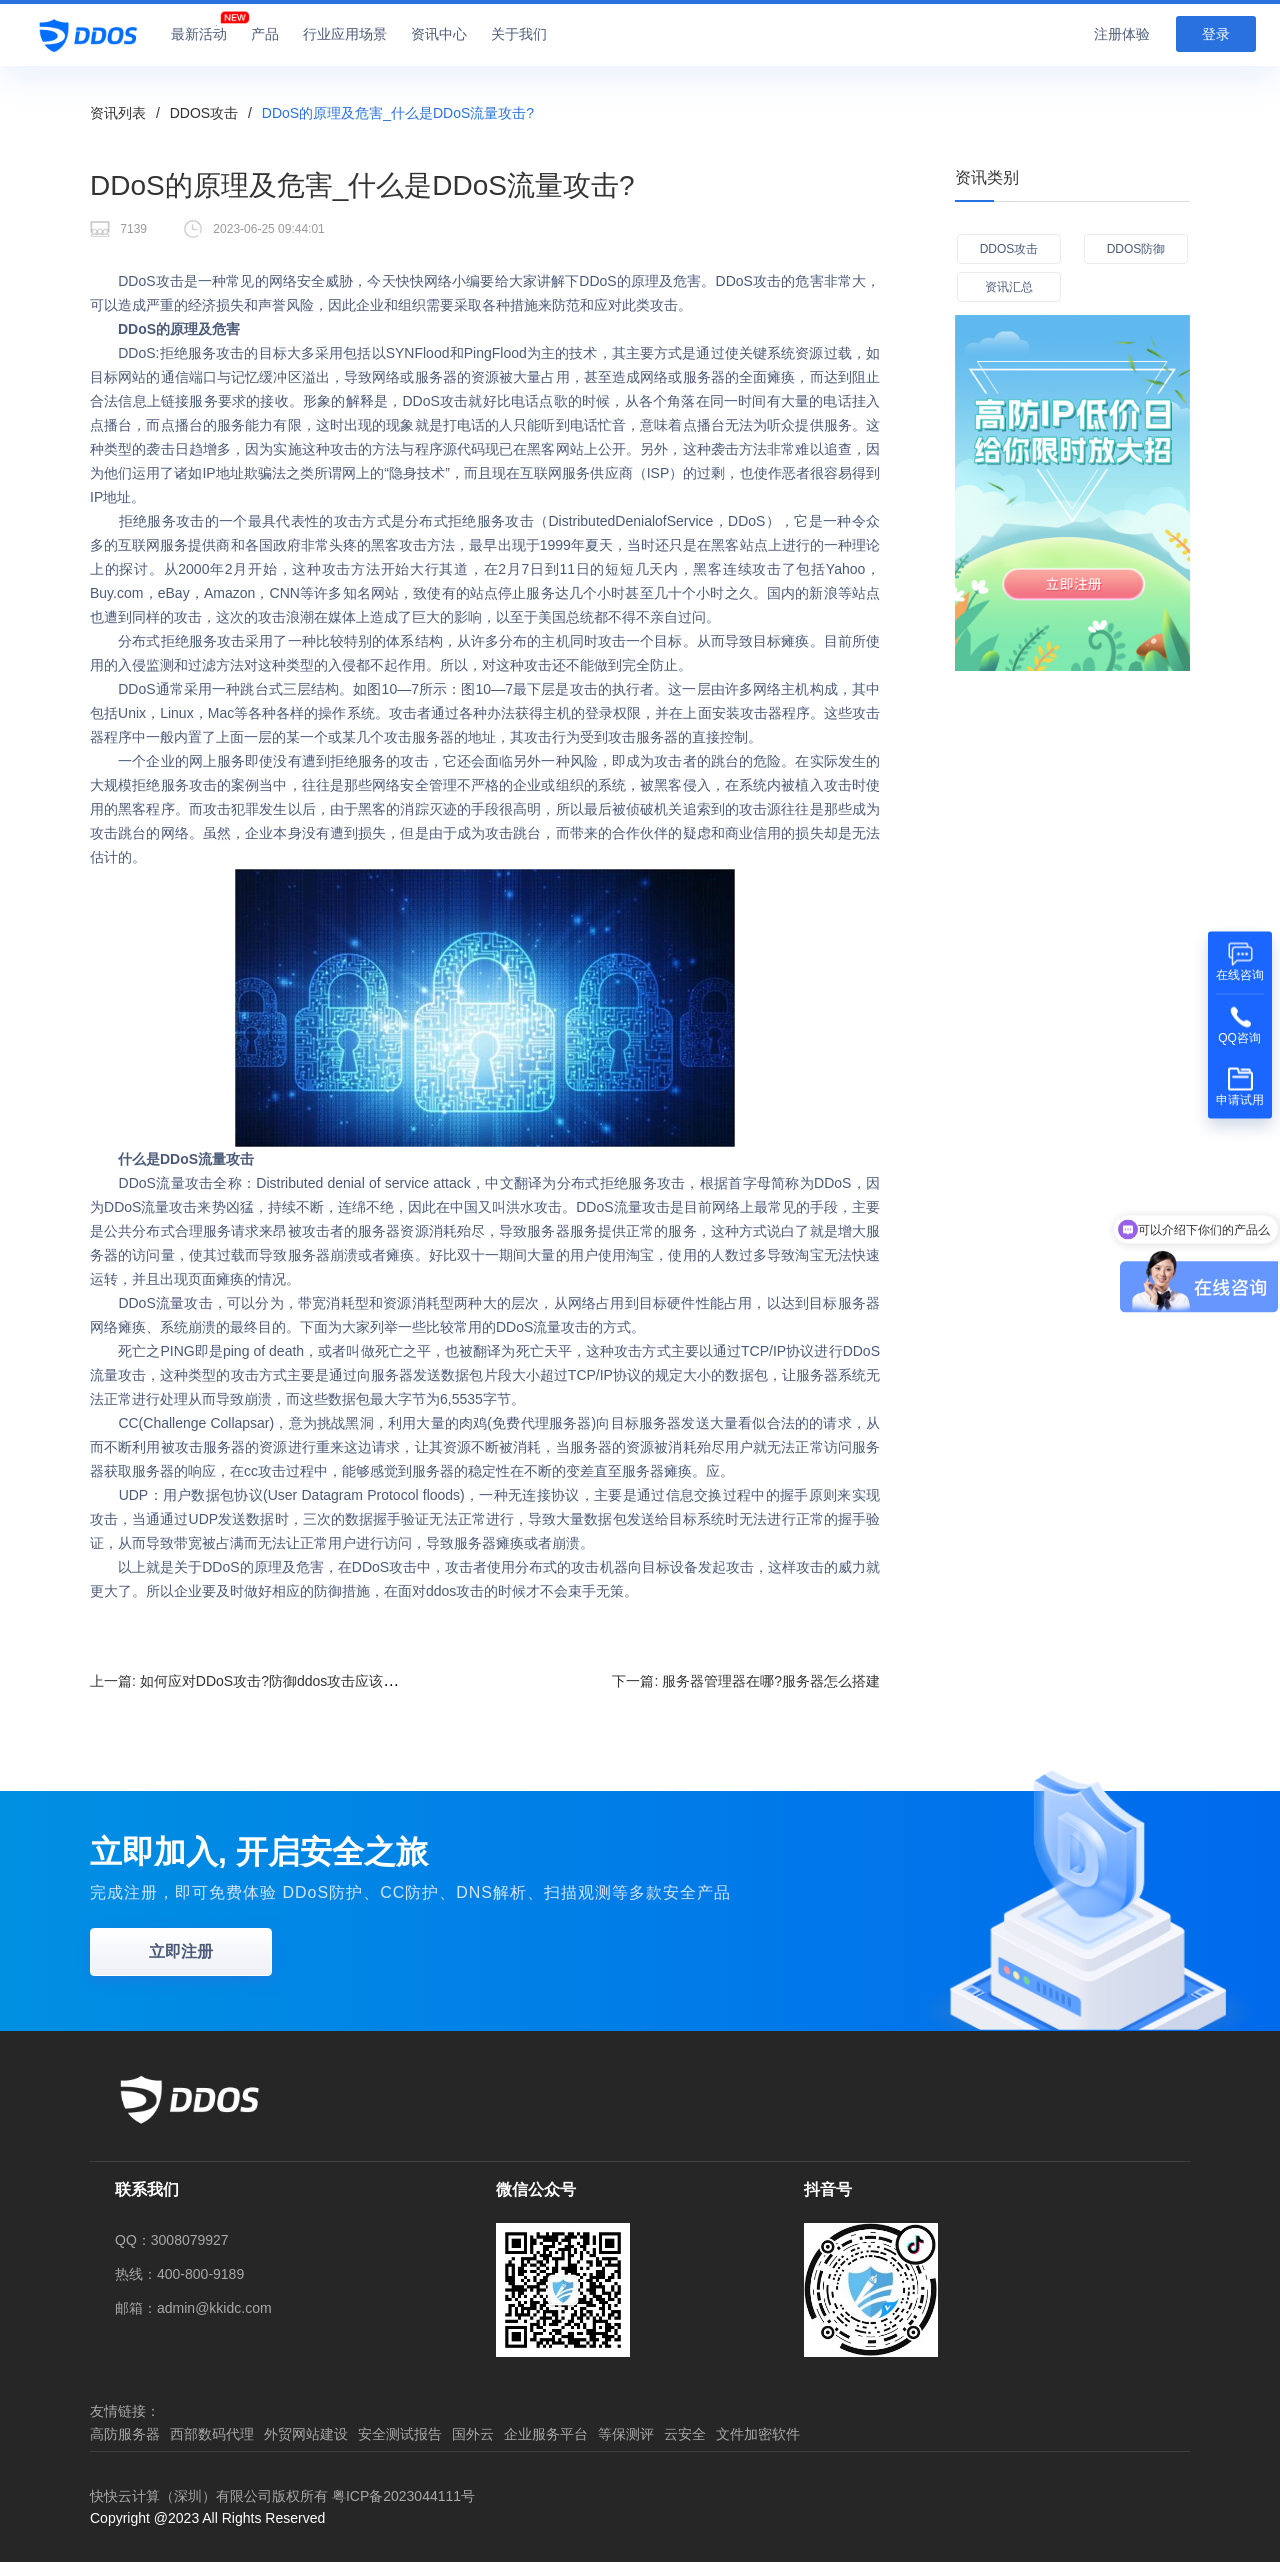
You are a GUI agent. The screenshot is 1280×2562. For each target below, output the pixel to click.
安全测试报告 (400, 2434)
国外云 (473, 2434)
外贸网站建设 (306, 2434)
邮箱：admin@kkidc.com (193, 2308)
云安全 (685, 2434)
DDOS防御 (1136, 249)
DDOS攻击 (204, 113)
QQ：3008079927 (172, 2240)
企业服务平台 (546, 2434)
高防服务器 (125, 2434)
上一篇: (257, 1680)
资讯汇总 (1009, 287)
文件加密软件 (758, 2434)
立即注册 (181, 1951)
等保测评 (626, 2434)
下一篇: (746, 1681)
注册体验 (1122, 34)
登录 (1216, 34)
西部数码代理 (212, 2434)
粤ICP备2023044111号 (403, 2496)
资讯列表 (118, 113)
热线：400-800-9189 (179, 2274)
